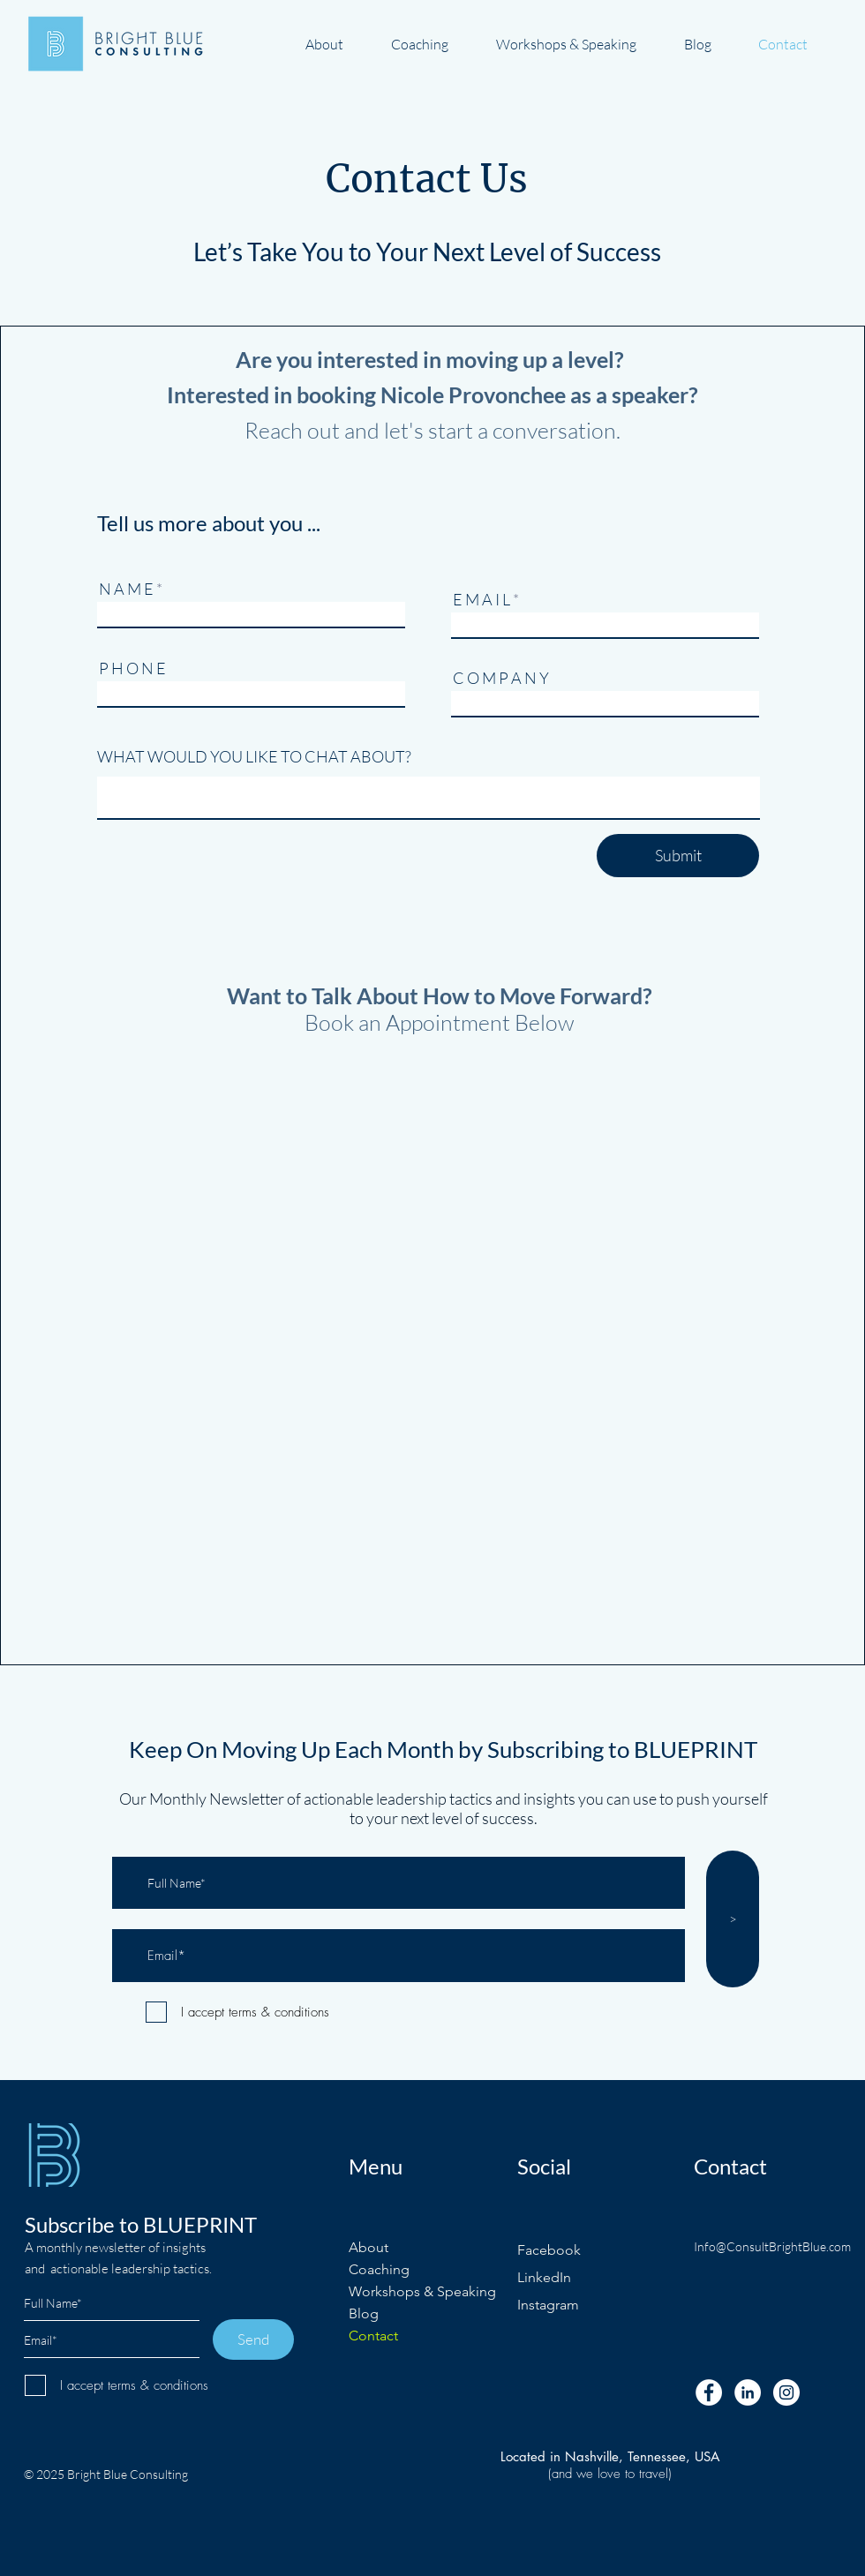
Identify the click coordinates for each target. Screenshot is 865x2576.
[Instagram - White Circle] (786, 2392)
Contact (373, 2335)
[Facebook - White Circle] (709, 2392)
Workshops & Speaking (422, 2291)
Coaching (379, 2269)
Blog (364, 2313)
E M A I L (481, 599)
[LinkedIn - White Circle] (747, 2392)
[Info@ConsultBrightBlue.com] (775, 2246)
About (368, 2247)
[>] (732, 1919)
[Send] (253, 2339)
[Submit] (678, 855)
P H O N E (132, 668)
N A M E (126, 589)
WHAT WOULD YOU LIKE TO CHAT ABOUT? (254, 756)
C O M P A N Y (501, 678)
